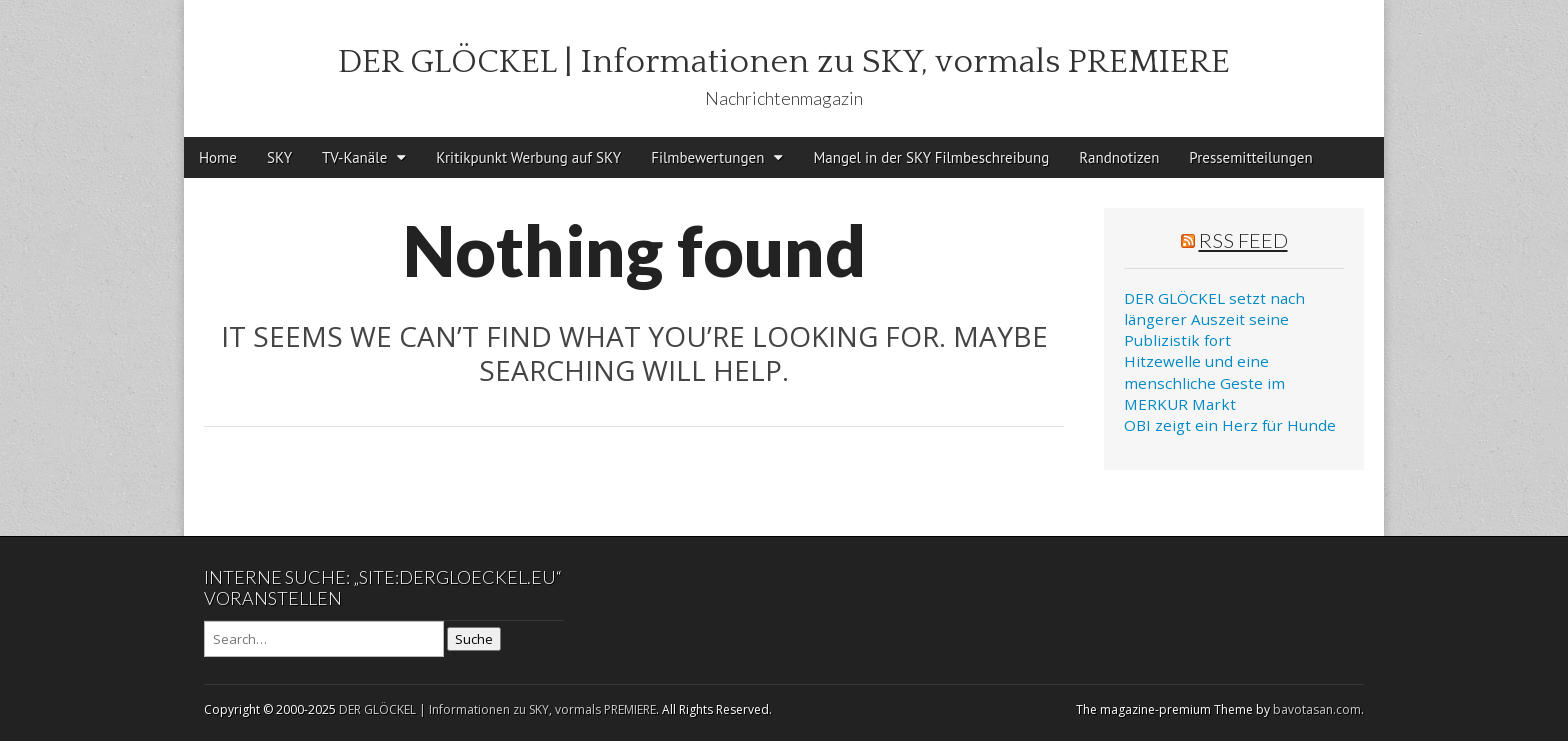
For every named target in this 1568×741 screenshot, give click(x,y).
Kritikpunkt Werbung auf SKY (528, 157)
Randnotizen (1119, 157)
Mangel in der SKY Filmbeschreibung (931, 157)
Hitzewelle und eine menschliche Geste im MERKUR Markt (1204, 382)
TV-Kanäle (354, 157)
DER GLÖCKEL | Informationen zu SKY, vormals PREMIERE (784, 62)
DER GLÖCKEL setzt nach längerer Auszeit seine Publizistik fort (1214, 319)
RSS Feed (1243, 240)
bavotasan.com (1317, 709)
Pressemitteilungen (1250, 157)
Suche (474, 639)
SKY (279, 157)
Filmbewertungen (707, 157)
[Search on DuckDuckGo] (324, 639)
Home (218, 157)
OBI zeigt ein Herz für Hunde (1230, 425)
